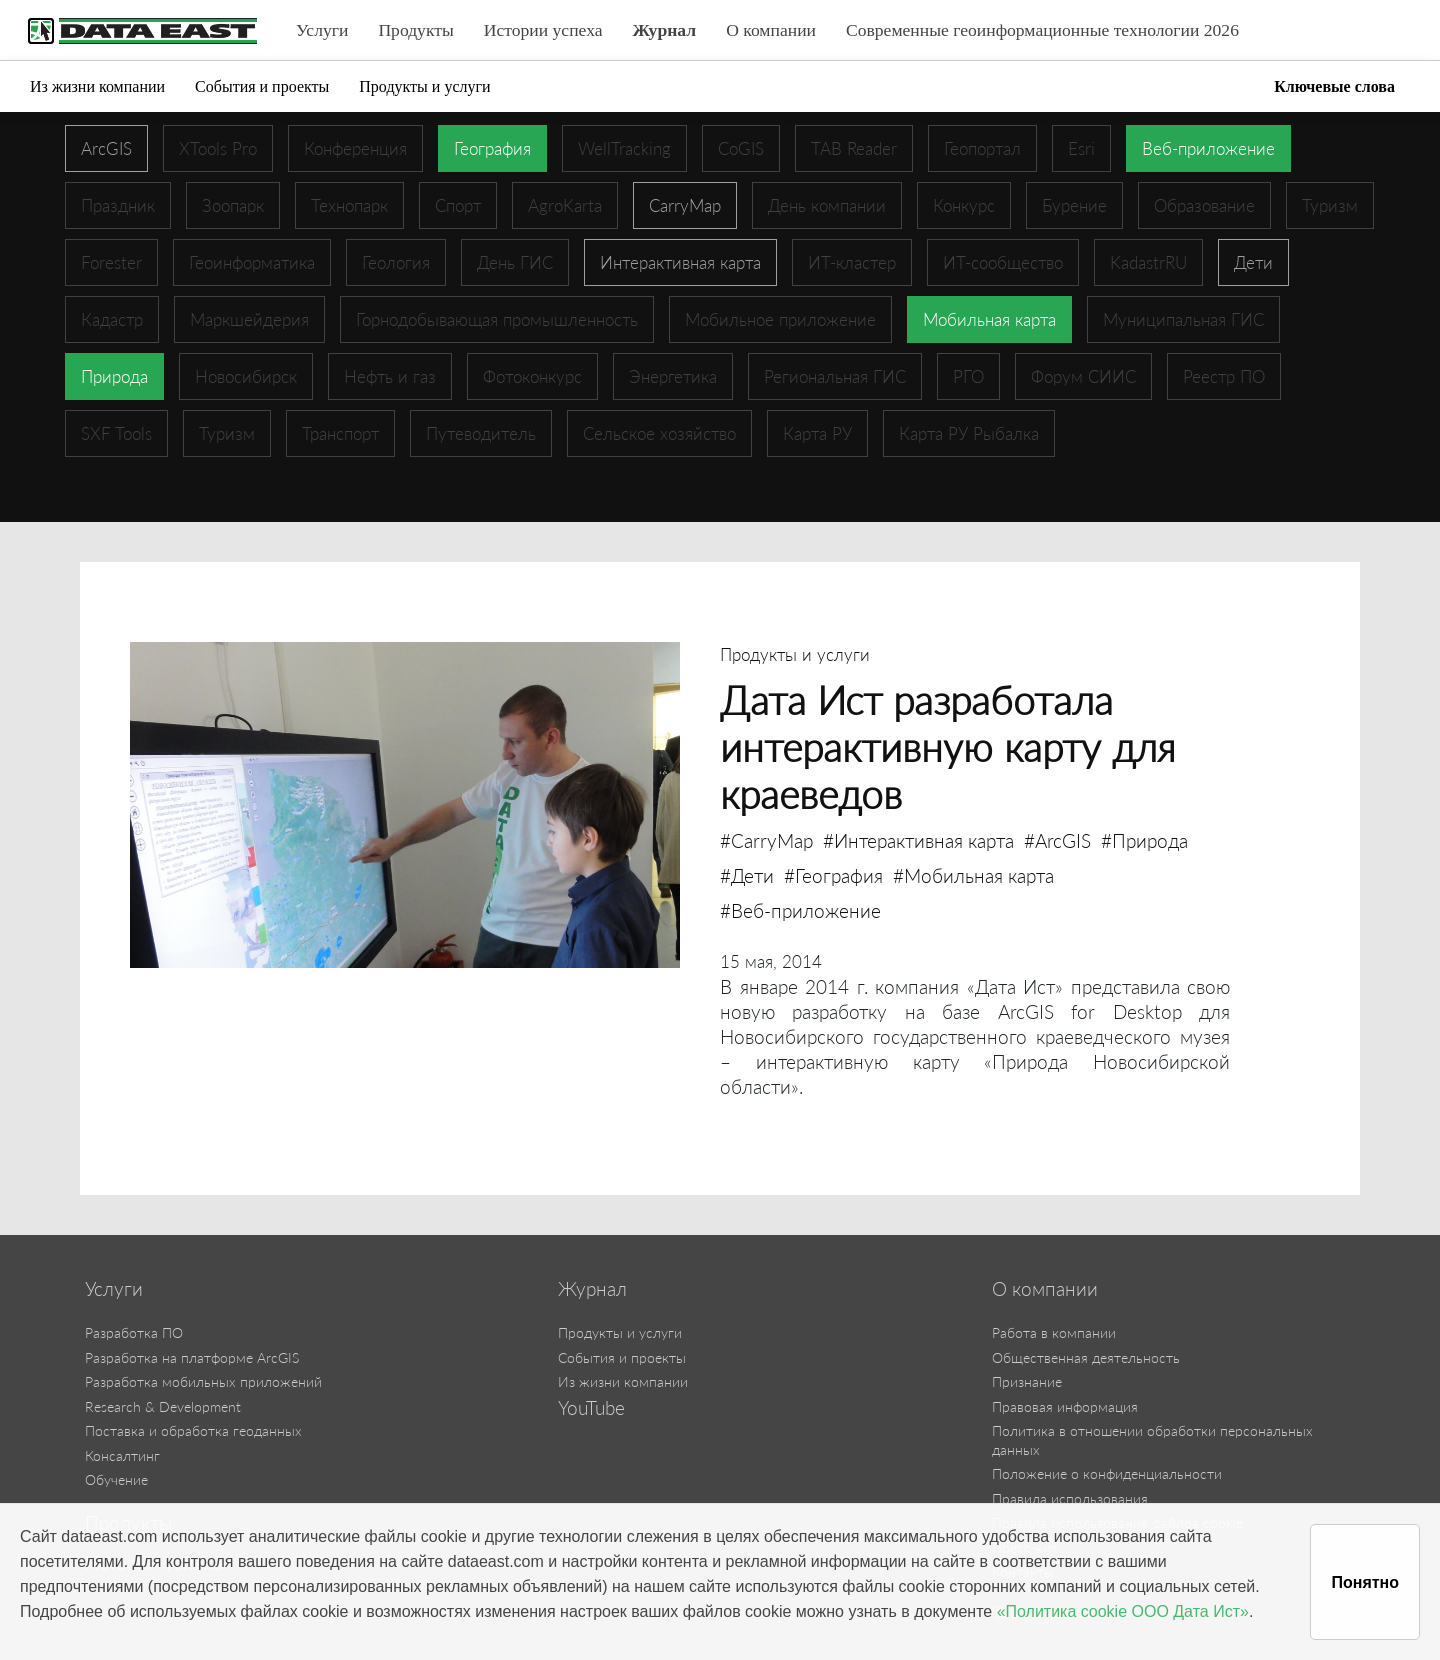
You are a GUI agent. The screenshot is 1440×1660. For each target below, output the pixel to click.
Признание (1027, 1381)
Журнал (665, 30)
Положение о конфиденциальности (1107, 1473)
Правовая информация (1065, 1406)
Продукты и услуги (424, 86)
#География (833, 875)
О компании (771, 30)
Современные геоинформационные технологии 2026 (1042, 30)
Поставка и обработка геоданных (193, 1430)
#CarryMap (766, 840)
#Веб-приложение (800, 910)
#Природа (1144, 840)
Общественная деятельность (1086, 1357)
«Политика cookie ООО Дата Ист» (1123, 1611)
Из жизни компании (97, 86)
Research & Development (163, 1406)
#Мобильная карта (973, 875)
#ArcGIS (1057, 840)
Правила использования (1070, 1498)
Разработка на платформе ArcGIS (192, 1357)
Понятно (1365, 1582)
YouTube (591, 1408)
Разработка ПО (134, 1332)
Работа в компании (1054, 1332)
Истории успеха (543, 30)
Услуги (322, 30)
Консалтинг (122, 1455)
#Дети (747, 875)
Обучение (116, 1479)
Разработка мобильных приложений (203, 1381)
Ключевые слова (1334, 86)
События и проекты (262, 86)
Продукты (415, 30)
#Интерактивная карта (918, 840)
